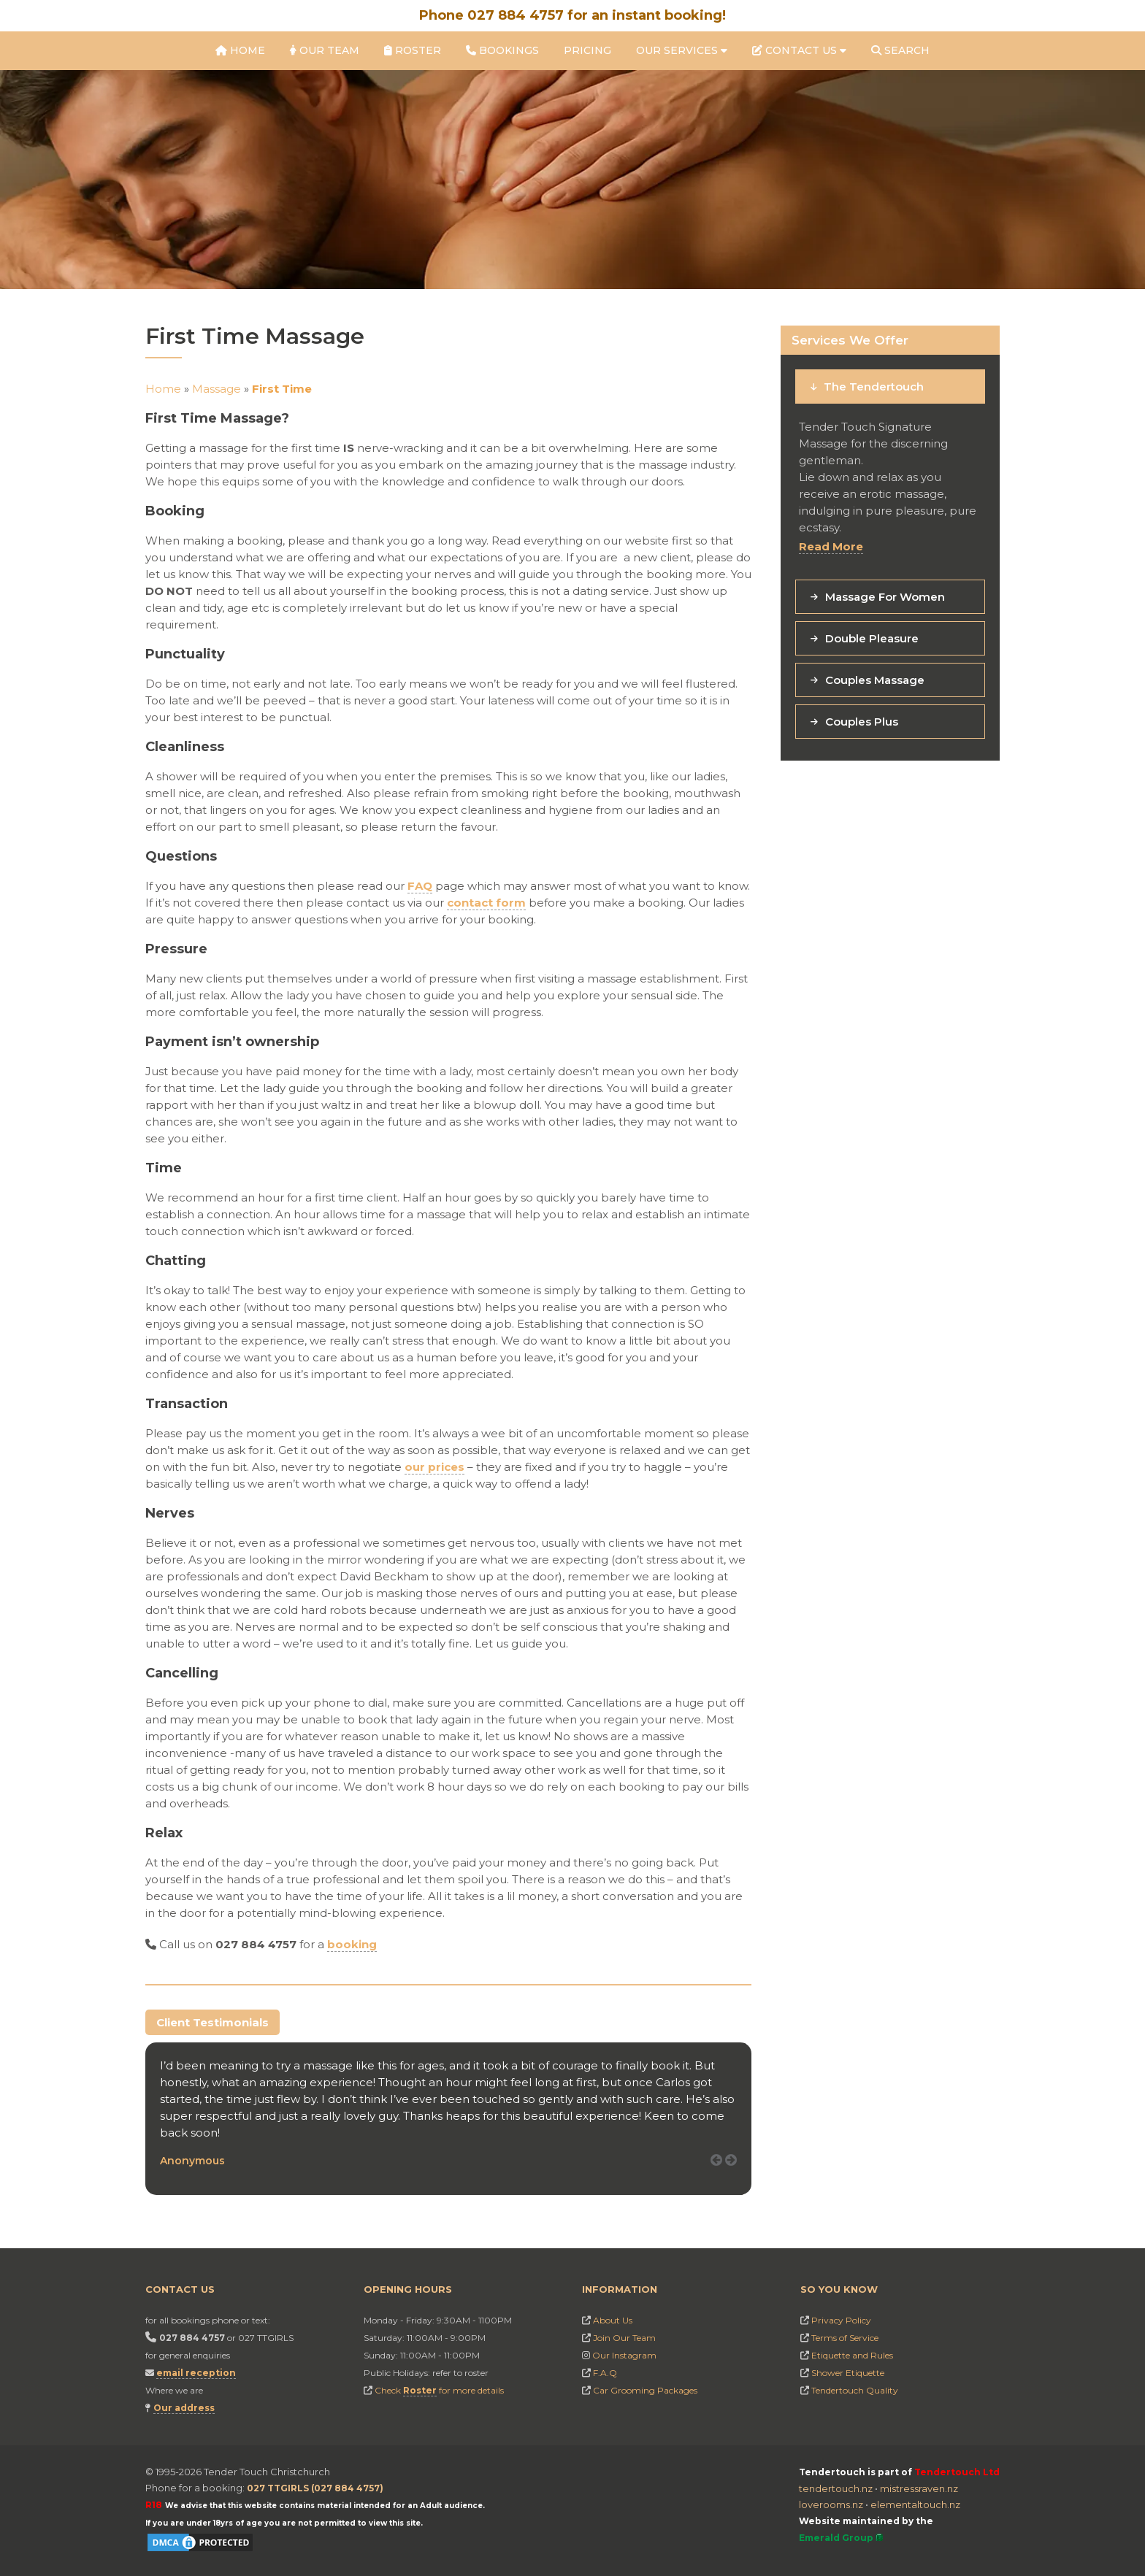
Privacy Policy (841, 2320)
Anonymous (192, 2160)
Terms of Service (844, 2337)
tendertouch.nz (836, 2488)
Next (736, 2176)
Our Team (324, 50)
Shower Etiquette (847, 2372)
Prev (721, 2176)
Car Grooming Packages (645, 2390)
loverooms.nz (831, 2504)
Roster (412, 50)
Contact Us (799, 50)
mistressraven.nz (919, 2488)
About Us (612, 2320)
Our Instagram (624, 2355)
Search (900, 50)
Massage (216, 389)
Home (240, 50)
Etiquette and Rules (852, 2355)
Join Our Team (624, 2337)
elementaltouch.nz (915, 2504)
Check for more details (439, 2390)
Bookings (502, 50)
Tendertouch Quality (854, 2390)
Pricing (587, 50)
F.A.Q (605, 2372)
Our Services (681, 50)
